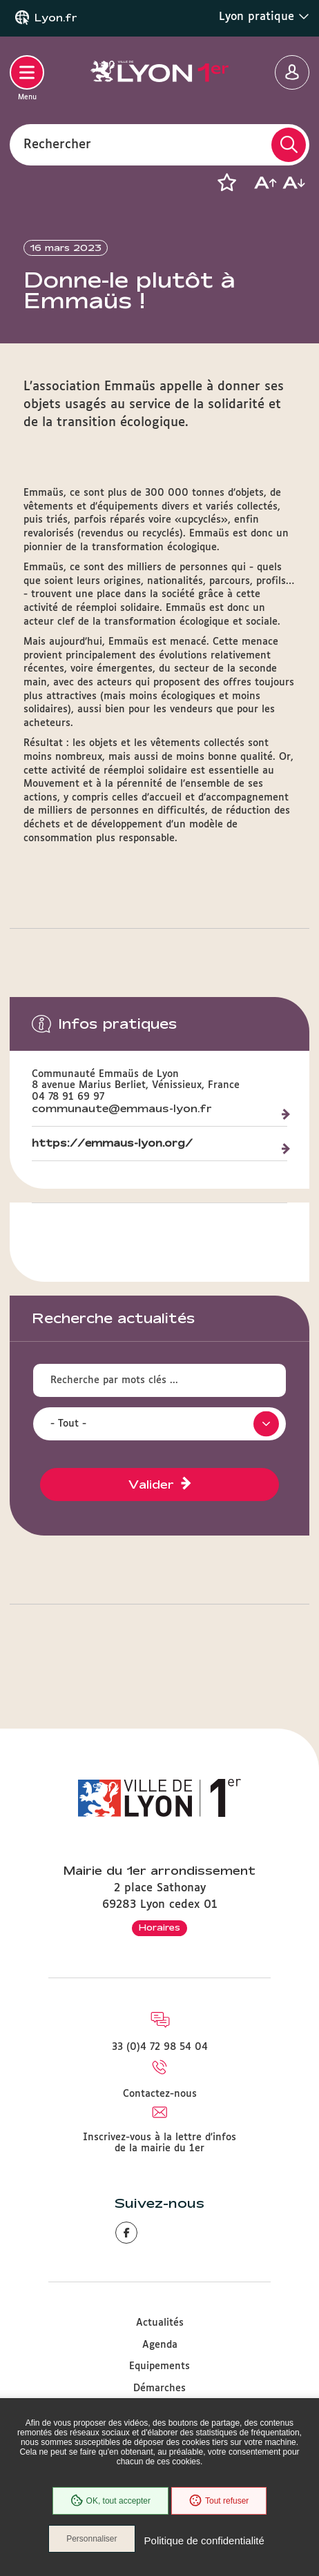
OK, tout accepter (110, 2500)
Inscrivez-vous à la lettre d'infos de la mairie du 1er (159, 2143)
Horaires (159, 1927)
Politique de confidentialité (204, 2540)
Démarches (159, 2388)
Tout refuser (219, 2500)
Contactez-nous (160, 2094)
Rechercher (57, 144)
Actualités (160, 2323)
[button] (226, 182)
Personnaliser (91, 2539)
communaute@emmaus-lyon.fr (122, 1108)
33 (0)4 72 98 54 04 (160, 2047)
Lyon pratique (264, 16)
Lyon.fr (56, 17)
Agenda (159, 2345)
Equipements (159, 2366)
